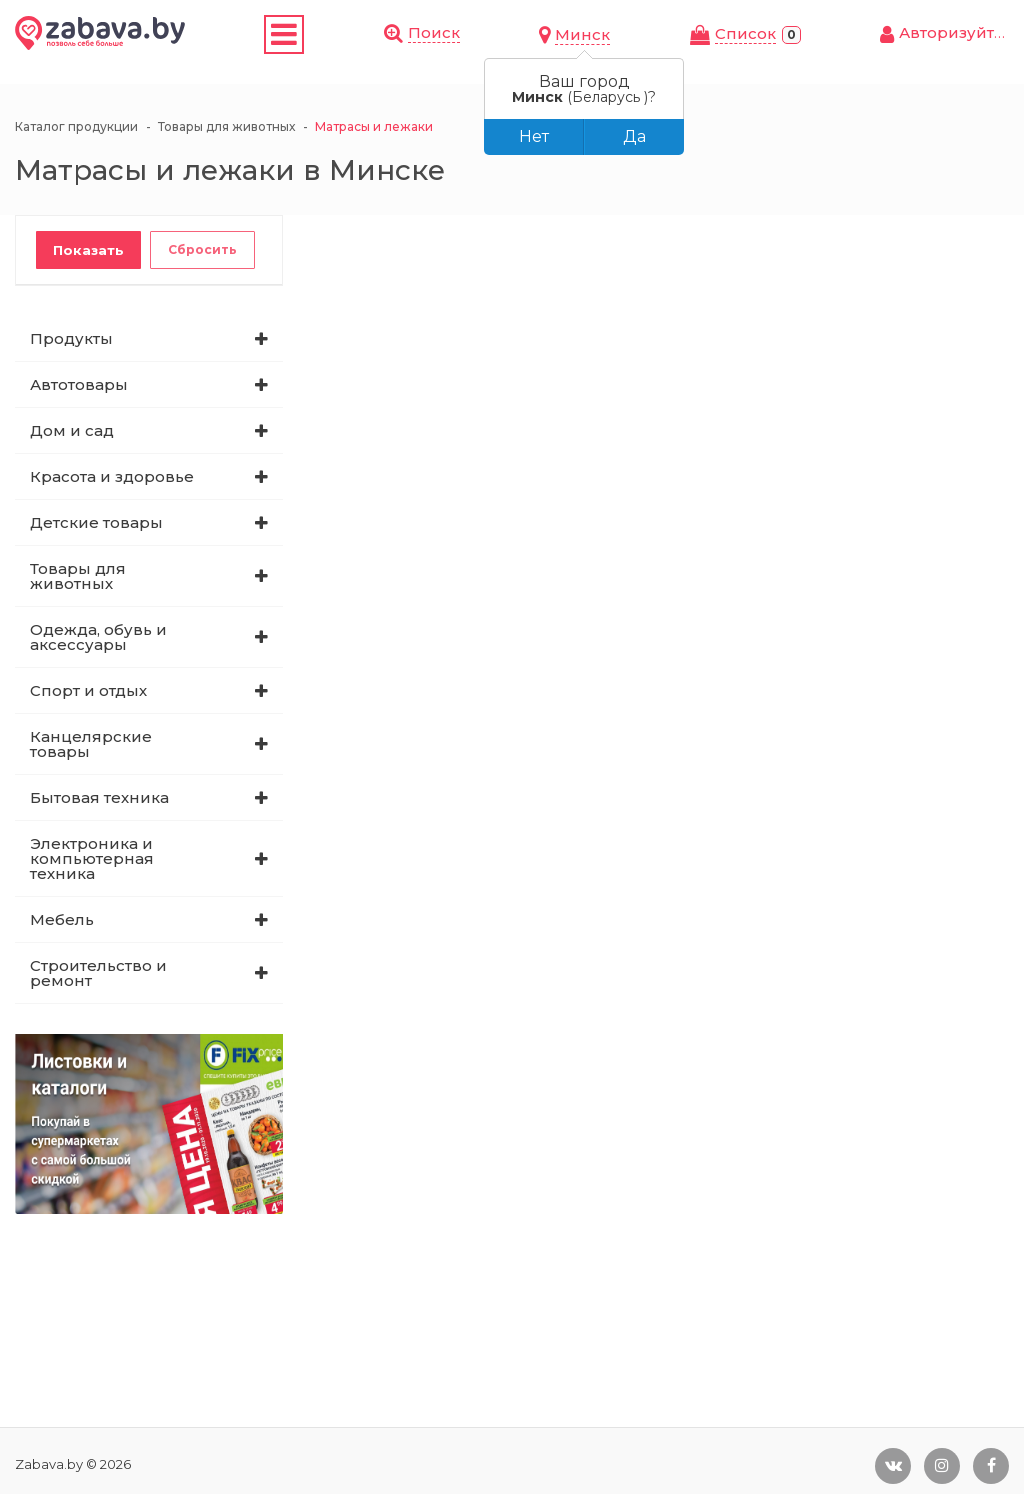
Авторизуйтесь (960, 32)
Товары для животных (78, 576)
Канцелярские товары (91, 744)
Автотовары (79, 384)
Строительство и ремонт (98, 973)
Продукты (71, 338)
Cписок (745, 33)
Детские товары (96, 522)
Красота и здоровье (112, 476)
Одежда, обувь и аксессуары (98, 637)
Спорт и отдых (88, 690)
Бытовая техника (99, 797)
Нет (534, 136)
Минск (582, 34)
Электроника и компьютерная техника (92, 858)
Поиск (434, 32)
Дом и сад (72, 430)
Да (634, 136)
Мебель (62, 919)
